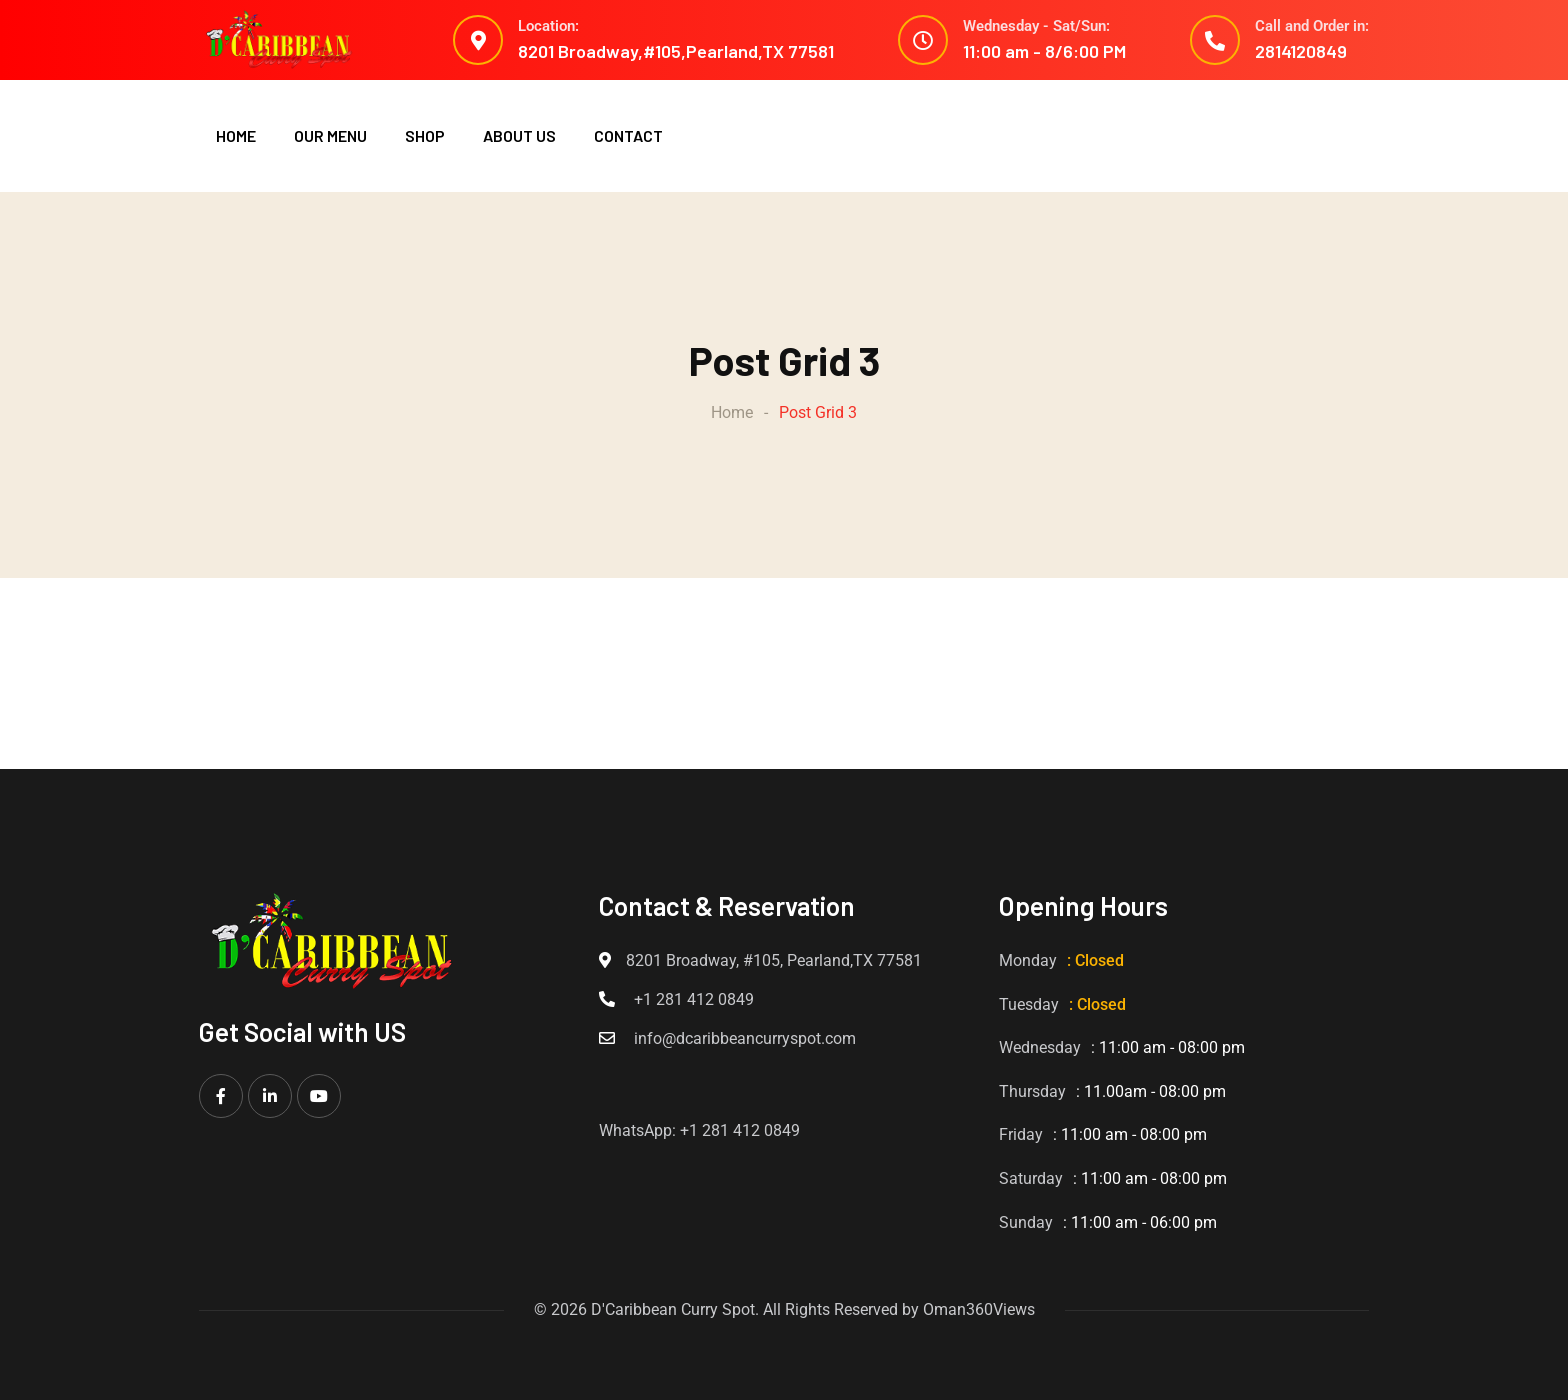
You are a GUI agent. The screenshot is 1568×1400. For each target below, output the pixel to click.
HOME (236, 135)
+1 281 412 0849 (694, 999)
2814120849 (1301, 51)
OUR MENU (330, 135)
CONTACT (628, 135)
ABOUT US (519, 135)
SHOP (425, 135)
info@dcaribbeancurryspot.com (745, 1038)
